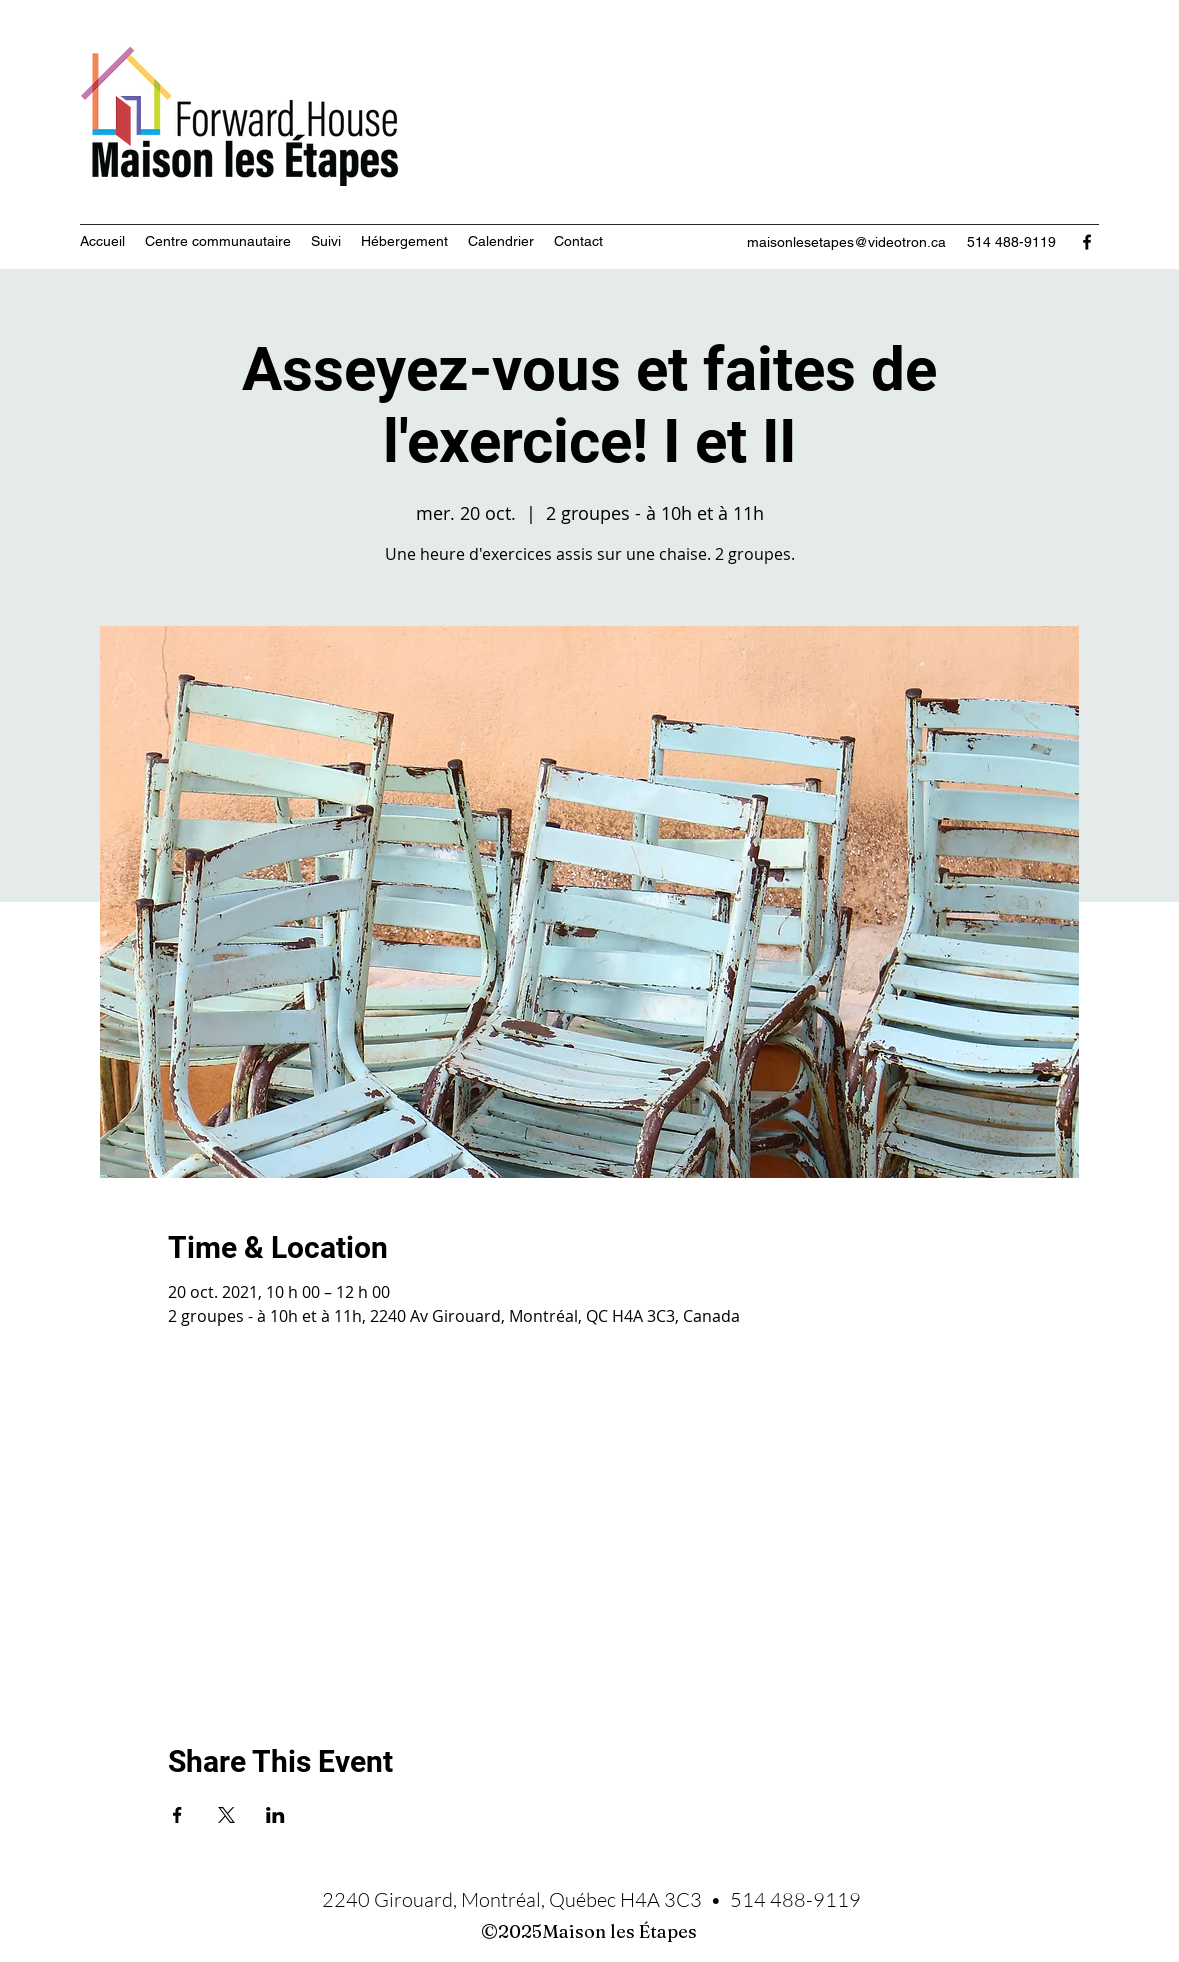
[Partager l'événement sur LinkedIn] (275, 1815)
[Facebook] (1087, 242)
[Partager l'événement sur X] (226, 1815)
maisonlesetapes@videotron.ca (846, 242)
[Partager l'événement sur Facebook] (177, 1815)
